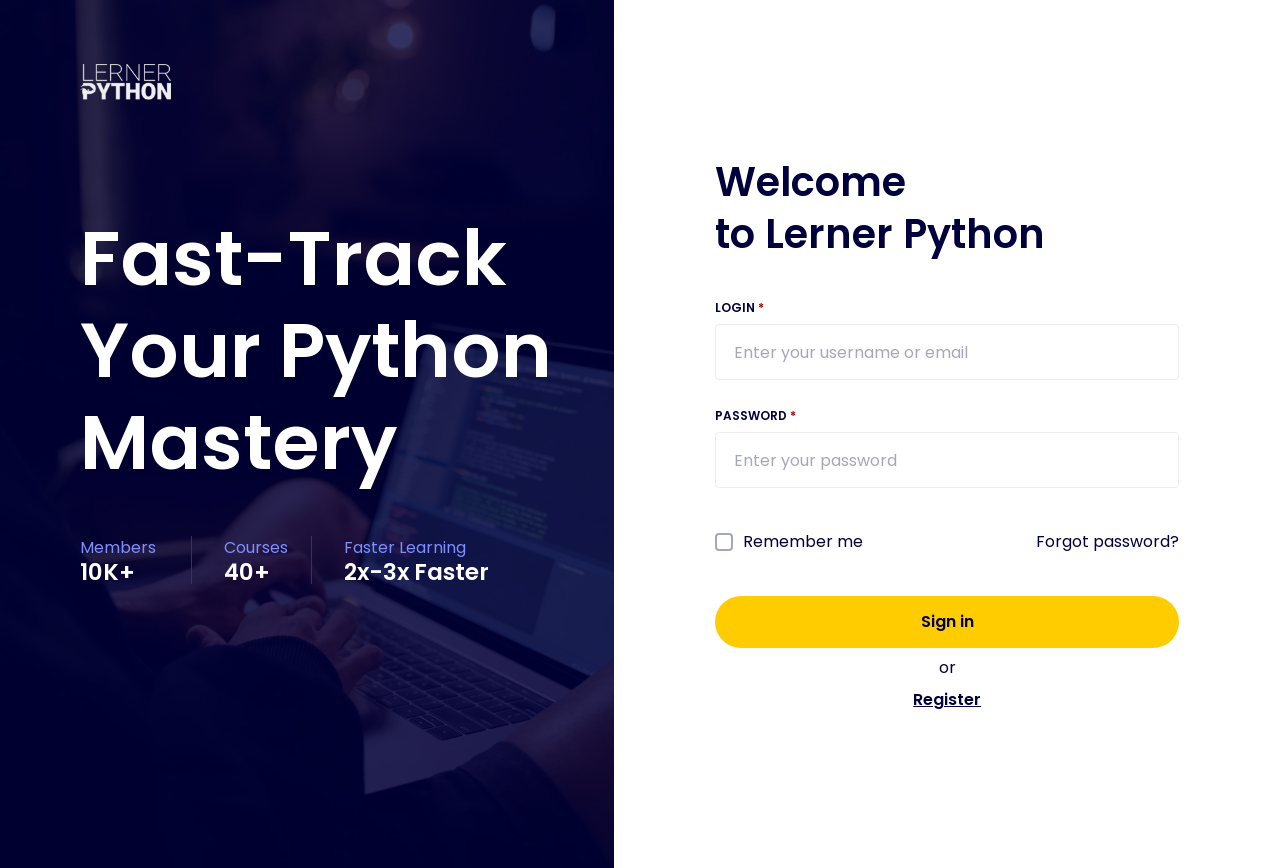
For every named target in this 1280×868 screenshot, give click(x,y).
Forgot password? (1107, 541)
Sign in (947, 621)
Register (947, 699)
